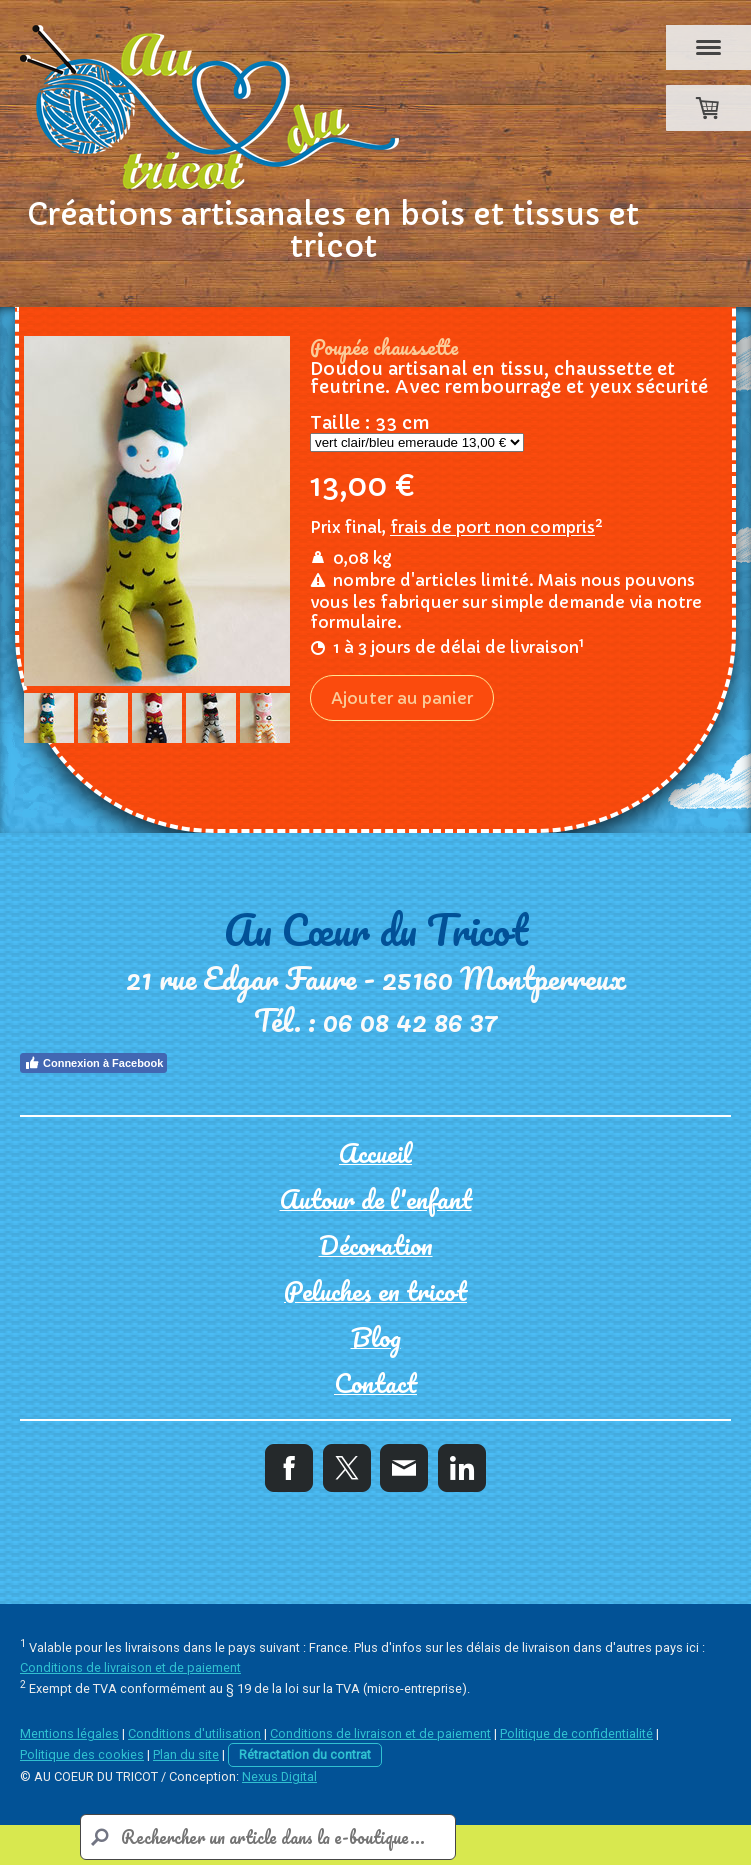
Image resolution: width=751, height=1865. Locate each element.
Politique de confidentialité (576, 1733)
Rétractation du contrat (305, 1754)
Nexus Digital (279, 1776)
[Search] (268, 1837)
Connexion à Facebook (93, 1063)
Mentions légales (69, 1733)
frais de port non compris (492, 506)
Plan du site (186, 1754)
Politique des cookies (82, 1754)
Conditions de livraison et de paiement (130, 1667)
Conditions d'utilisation (194, 1733)
